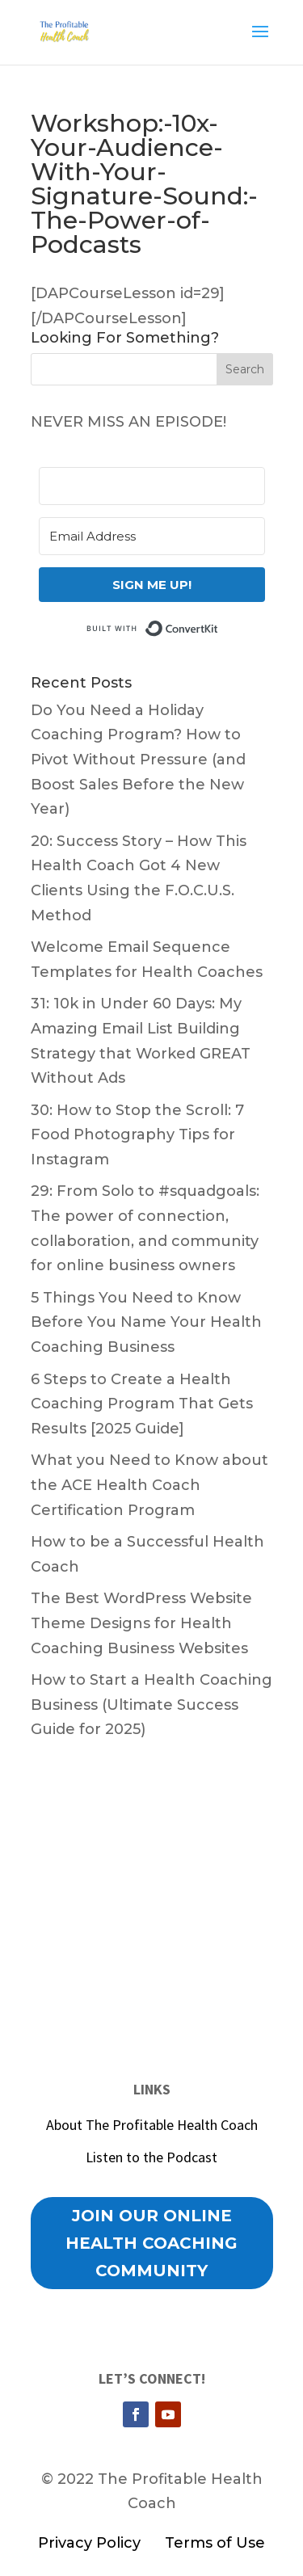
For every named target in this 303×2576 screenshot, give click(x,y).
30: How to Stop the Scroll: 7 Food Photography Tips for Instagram (137, 1134)
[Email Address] (152, 536)
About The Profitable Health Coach (152, 2124)
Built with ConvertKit (218, 627)
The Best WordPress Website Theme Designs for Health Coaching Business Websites (141, 1622)
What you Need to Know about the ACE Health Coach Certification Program (149, 1484)
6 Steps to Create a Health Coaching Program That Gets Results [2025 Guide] (142, 1403)
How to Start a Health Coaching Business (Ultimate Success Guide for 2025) (151, 1704)
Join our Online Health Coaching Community (151, 2243)
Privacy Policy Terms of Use (151, 2543)
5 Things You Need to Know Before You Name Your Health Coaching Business (146, 1322)
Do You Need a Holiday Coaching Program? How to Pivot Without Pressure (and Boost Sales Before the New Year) (138, 759)
